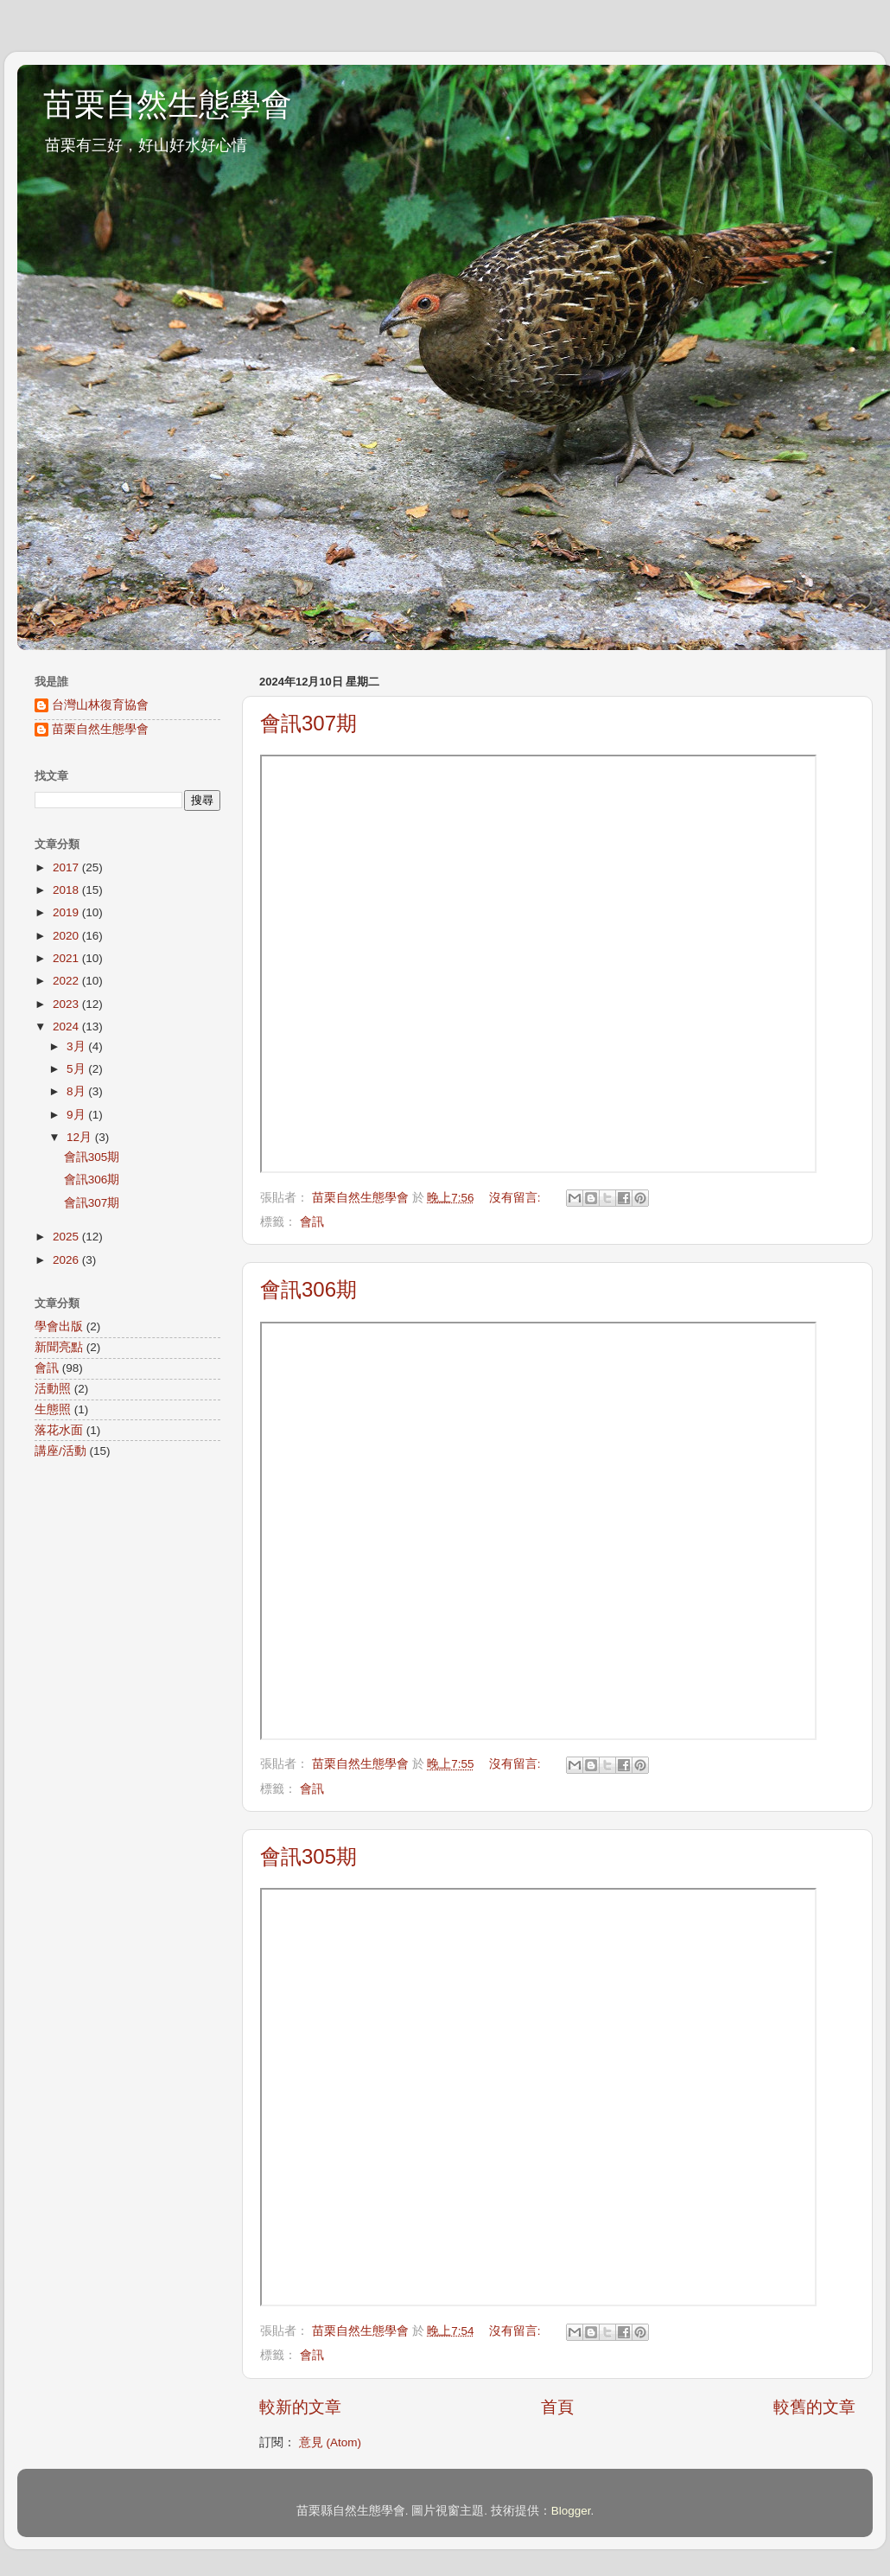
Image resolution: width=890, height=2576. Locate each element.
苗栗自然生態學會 (167, 104)
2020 (67, 935)
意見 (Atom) (330, 2442)
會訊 (312, 1221)
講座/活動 (60, 1450)
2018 (67, 889)
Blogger (571, 2510)
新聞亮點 (59, 1347)
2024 (67, 1026)
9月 (77, 1114)
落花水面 (59, 1430)
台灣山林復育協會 (100, 704)
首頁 (557, 2407)
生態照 (53, 1409)
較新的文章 (300, 2407)
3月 (77, 1046)
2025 (67, 1236)
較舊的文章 (814, 2407)
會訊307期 (308, 723)
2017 (67, 867)
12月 (81, 1137)
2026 (67, 1259)
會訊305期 (308, 1856)
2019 (67, 912)
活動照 (53, 1388)
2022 (67, 980)
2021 (67, 958)
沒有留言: (516, 1197)
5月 (77, 1068)
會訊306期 (308, 1289)
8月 (77, 1091)
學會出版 (59, 1326)
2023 (67, 1004)
